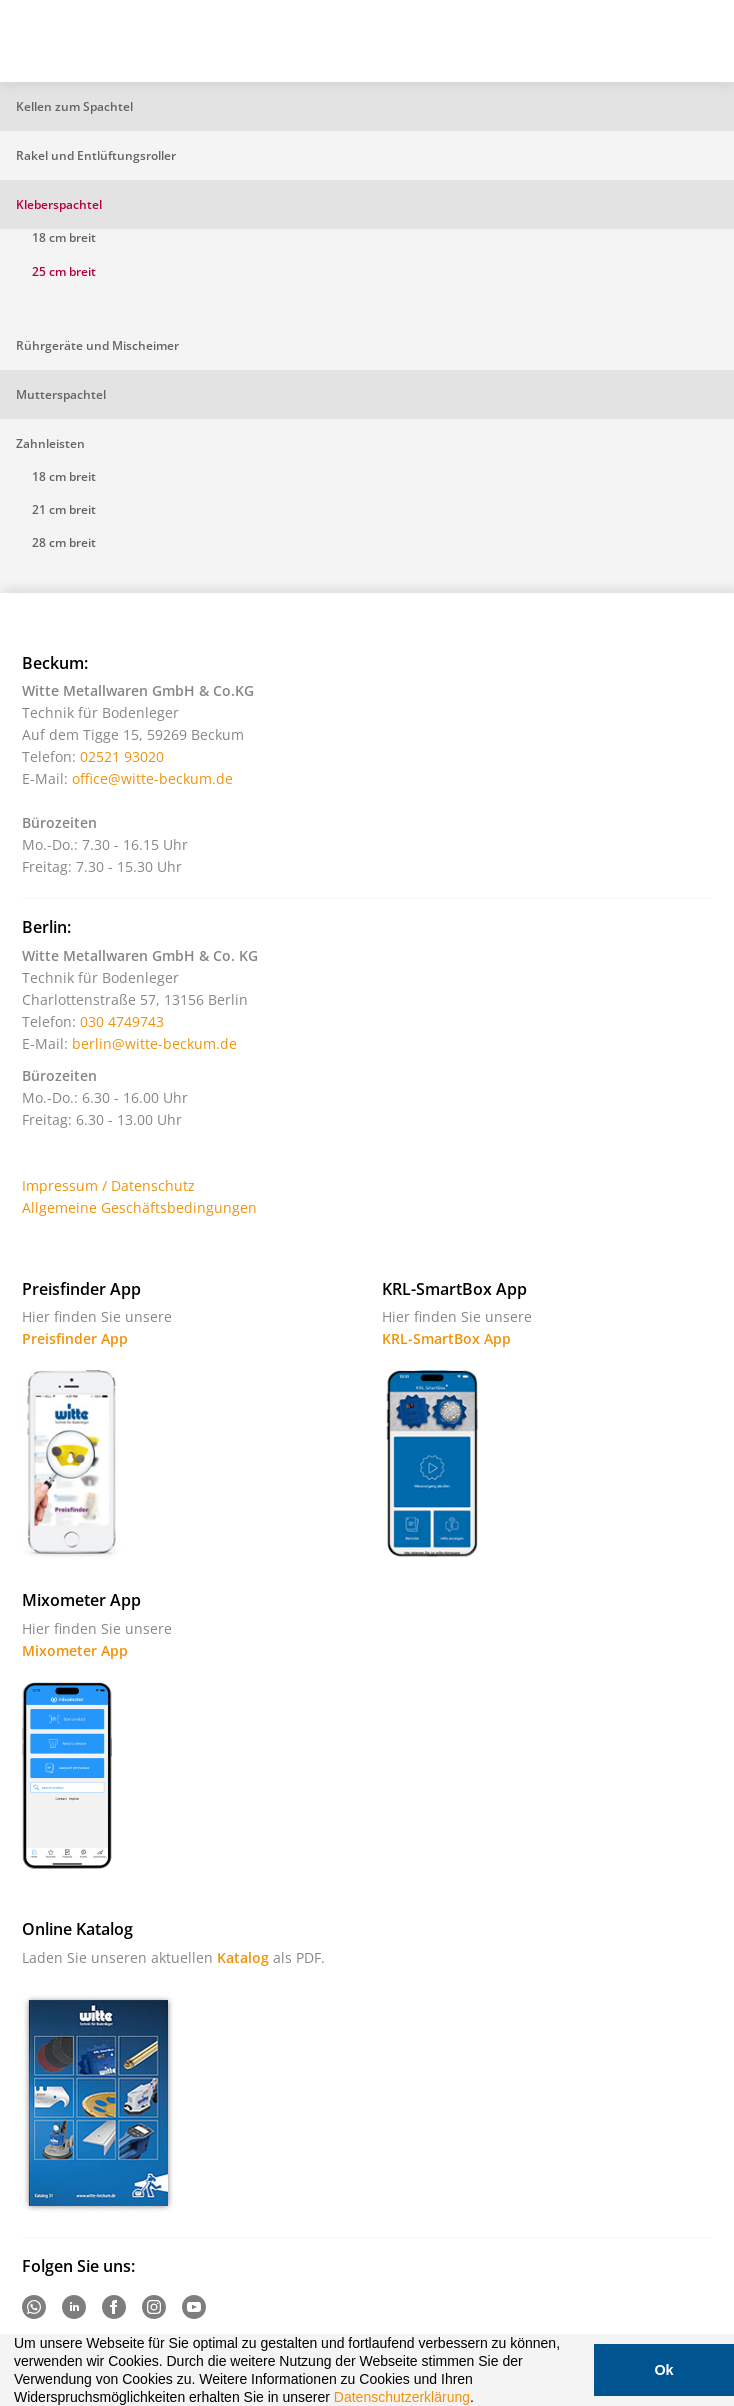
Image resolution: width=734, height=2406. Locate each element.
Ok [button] (663, 2370)
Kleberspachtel (59, 204)
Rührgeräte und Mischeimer (97, 345)
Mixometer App (75, 1650)
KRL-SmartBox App (446, 1338)
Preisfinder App (75, 1338)
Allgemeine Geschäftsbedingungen (139, 1207)
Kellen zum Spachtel (74, 106)
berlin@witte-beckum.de (154, 1043)
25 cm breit (64, 271)
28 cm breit (64, 542)
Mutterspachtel (61, 394)
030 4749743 (122, 1021)
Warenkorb (649, 49)
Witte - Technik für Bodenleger (72, 39)
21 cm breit (64, 509)
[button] (481, 2399)
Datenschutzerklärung (402, 2397)
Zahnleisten (50, 443)
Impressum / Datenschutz (108, 1185)
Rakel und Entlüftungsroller (96, 155)
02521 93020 (122, 756)
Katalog (243, 1957)
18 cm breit (64, 237)
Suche (599, 49)
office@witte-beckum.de (152, 778)
